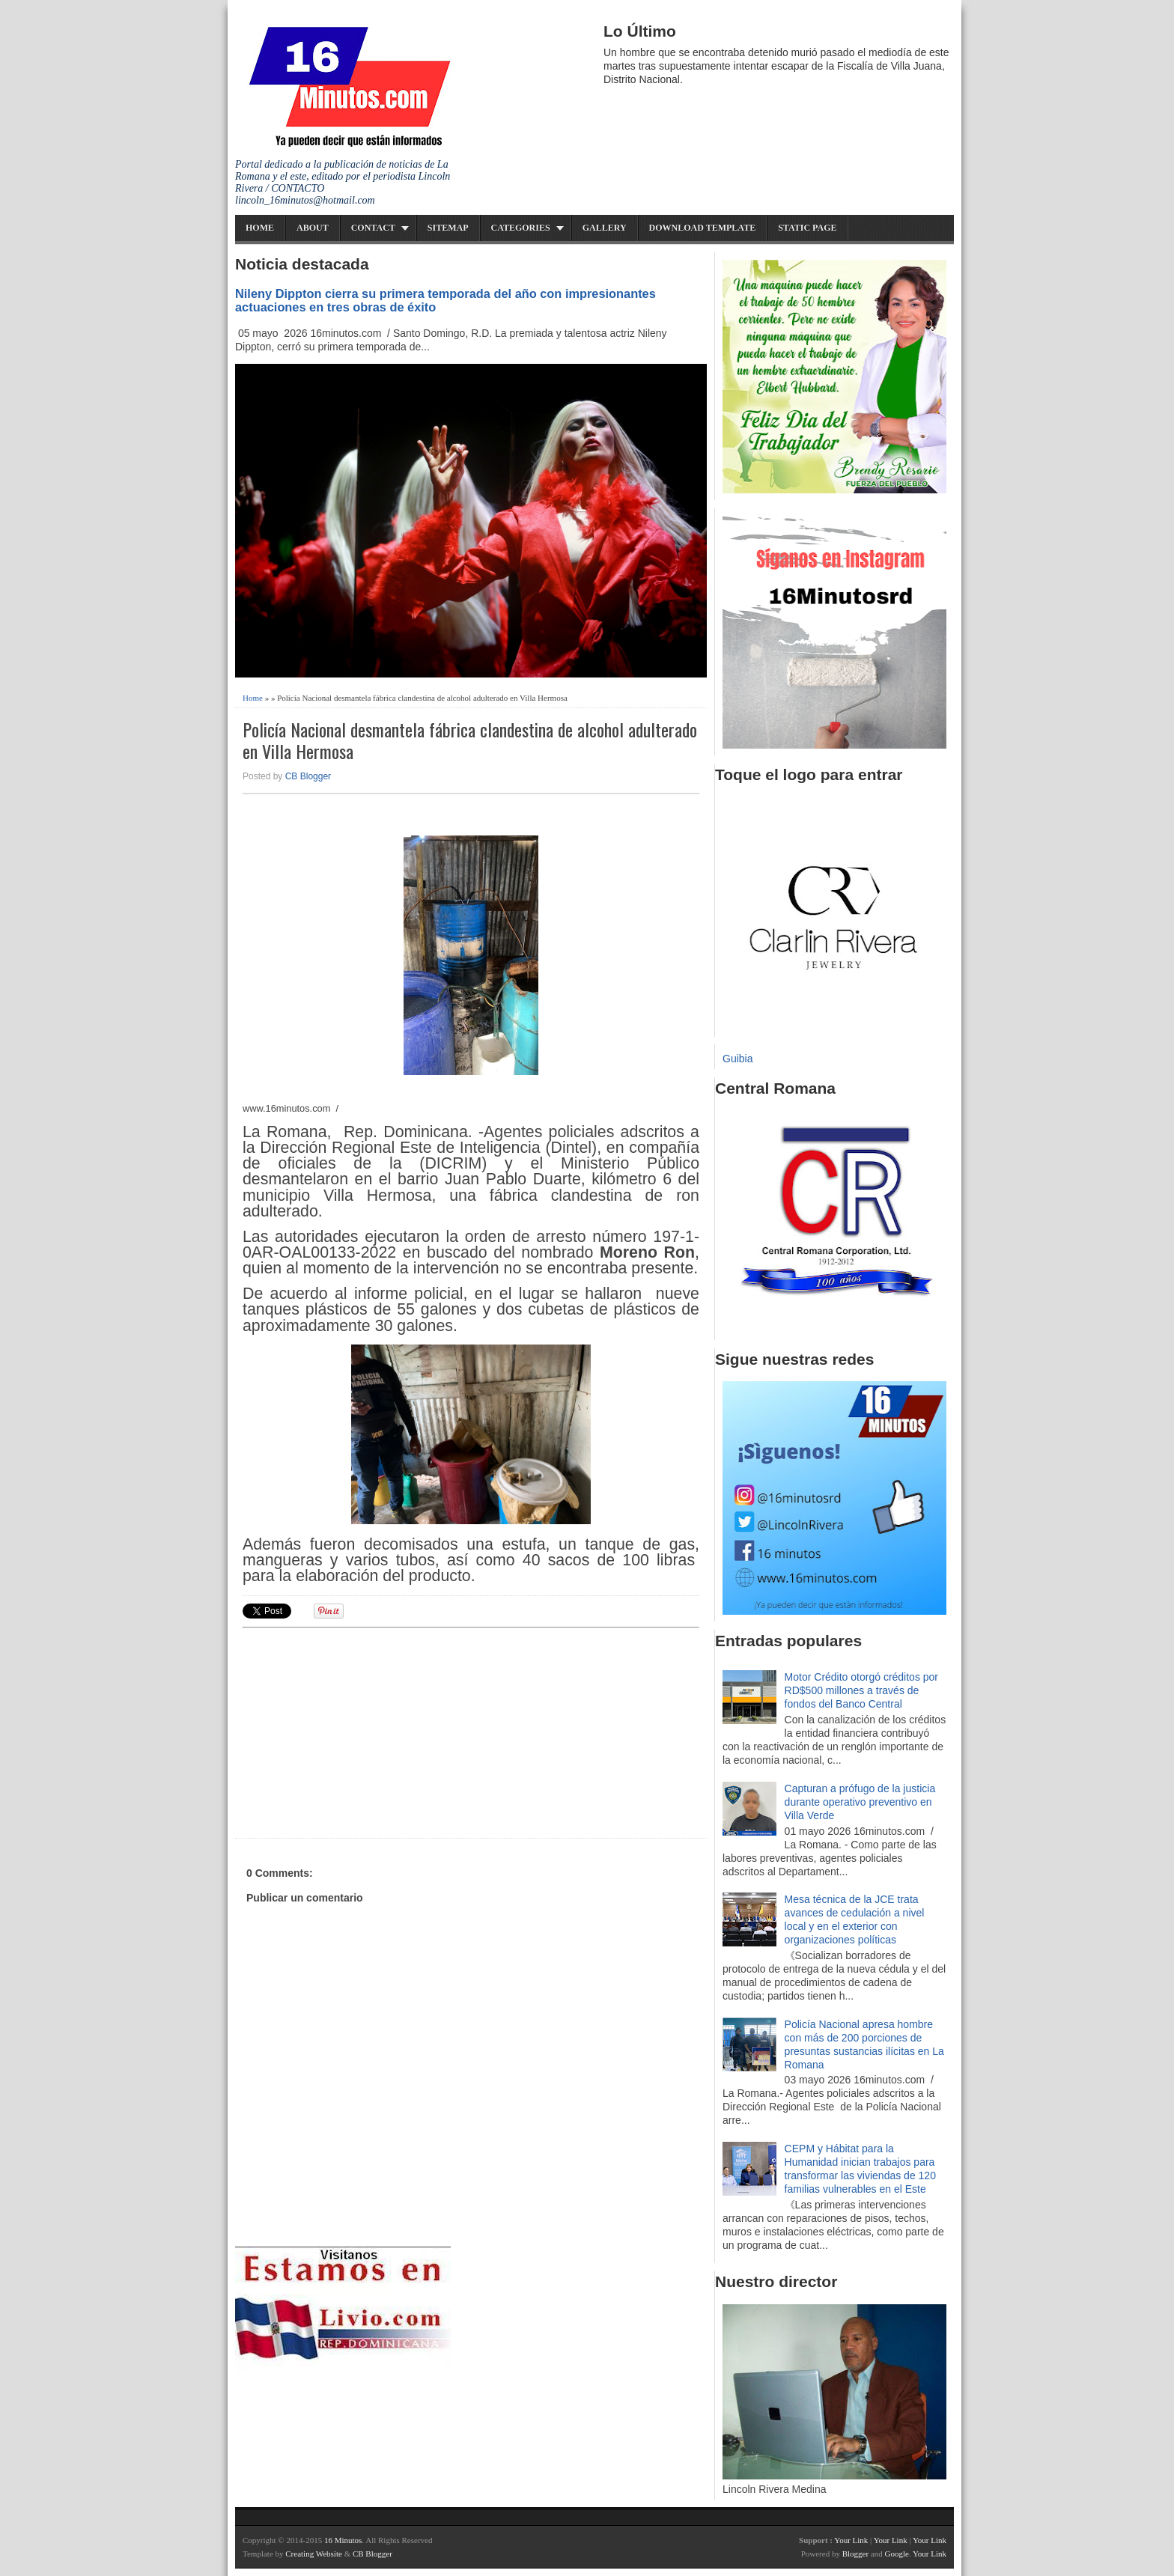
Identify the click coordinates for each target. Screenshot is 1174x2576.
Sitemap (448, 227)
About (312, 227)
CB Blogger (308, 776)
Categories (520, 227)
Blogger (855, 2553)
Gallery (605, 227)
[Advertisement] (358, 1730)
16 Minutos (343, 2540)
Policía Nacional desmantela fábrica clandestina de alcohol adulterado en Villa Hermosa (470, 740)
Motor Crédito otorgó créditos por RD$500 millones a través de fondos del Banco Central (861, 1690)
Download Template (702, 227)
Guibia (737, 1059)
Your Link (851, 2540)
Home (260, 227)
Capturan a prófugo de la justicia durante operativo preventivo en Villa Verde (860, 1801)
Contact (373, 227)
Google (896, 2553)
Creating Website (313, 2553)
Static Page (807, 227)
